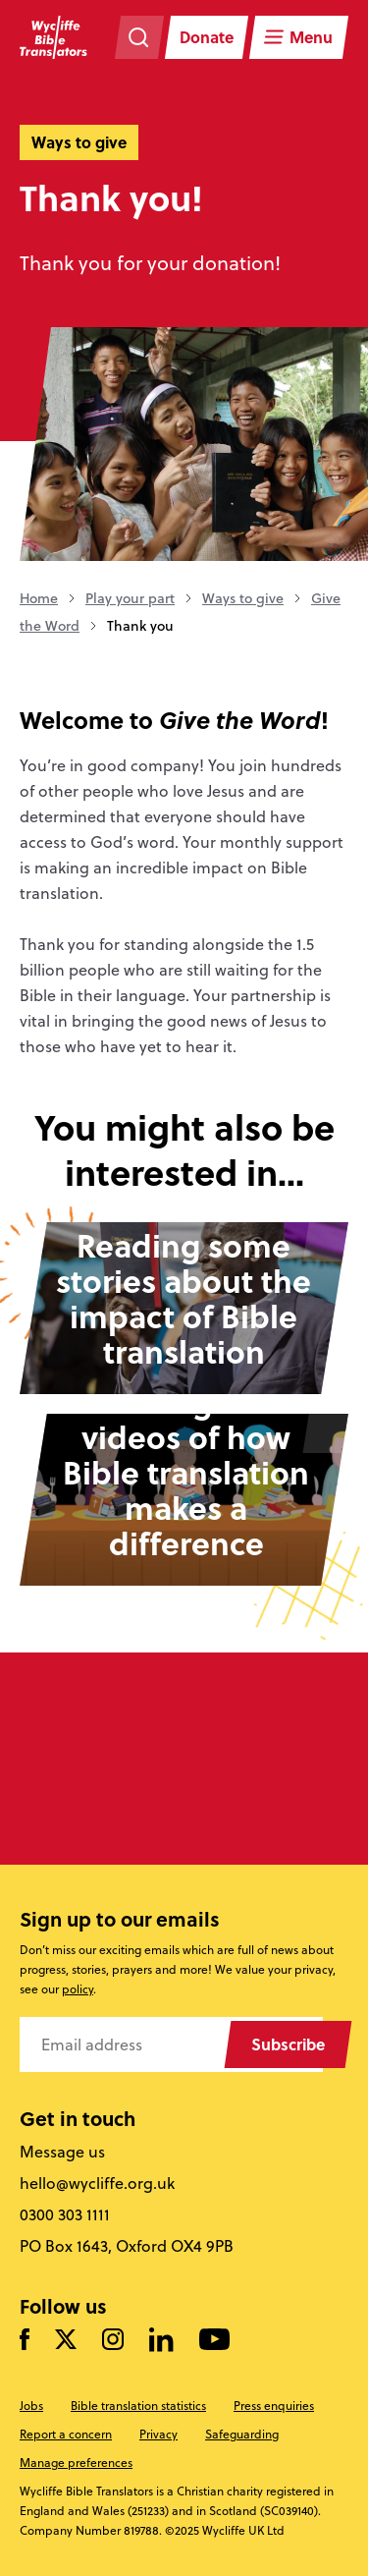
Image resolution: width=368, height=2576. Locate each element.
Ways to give (243, 598)
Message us (62, 2151)
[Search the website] (139, 37)
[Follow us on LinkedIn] (161, 2340)
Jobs (31, 2405)
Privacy (158, 2434)
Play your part (130, 598)
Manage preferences (76, 2462)
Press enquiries (274, 2405)
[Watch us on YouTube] (214, 2340)
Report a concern (66, 2434)
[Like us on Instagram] (113, 2340)
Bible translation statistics (138, 2405)
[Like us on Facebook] (24, 2340)
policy (77, 1989)
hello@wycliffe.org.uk (97, 2183)
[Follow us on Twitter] (66, 2340)
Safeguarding (242, 2434)
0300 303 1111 (65, 2214)
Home (39, 598)
